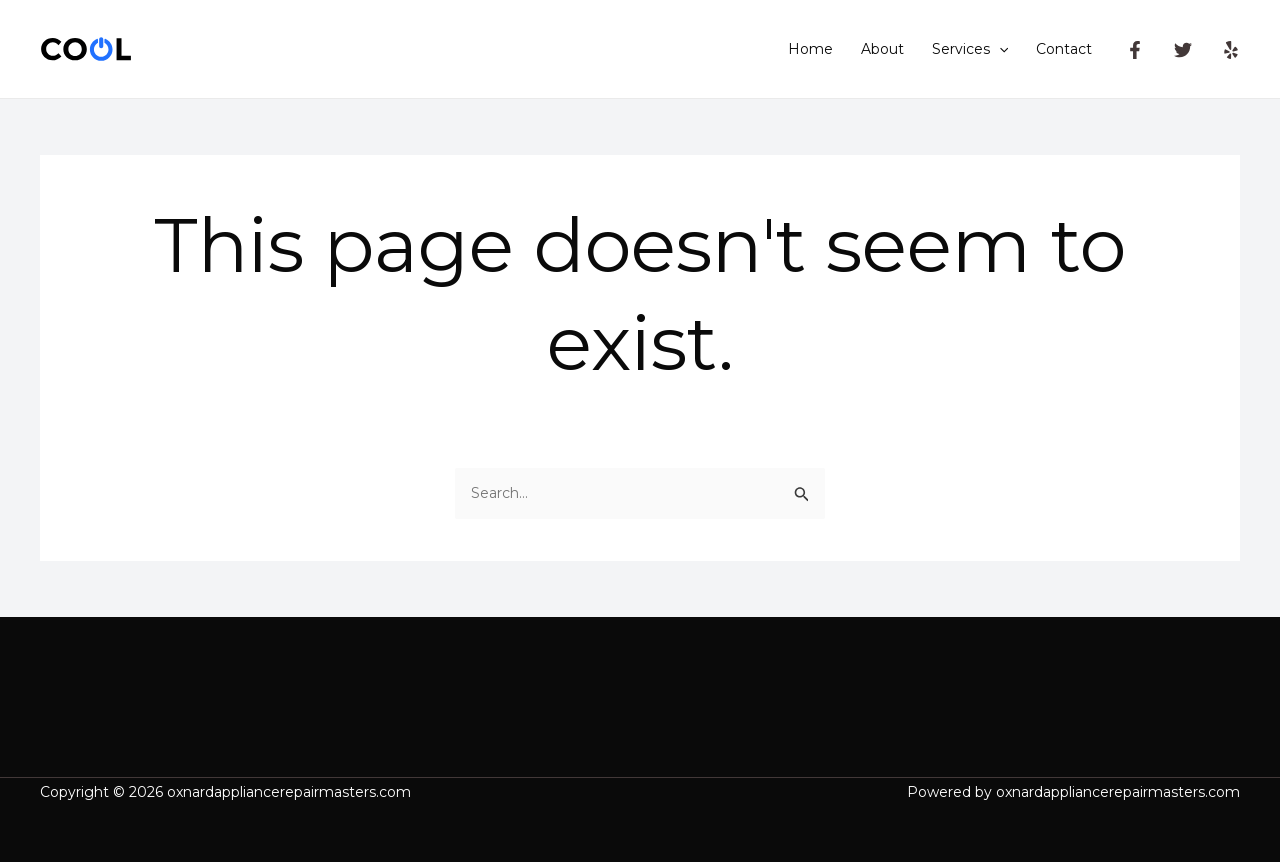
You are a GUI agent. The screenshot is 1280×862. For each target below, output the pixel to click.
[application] (999, 49)
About (882, 49)
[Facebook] (1135, 50)
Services (970, 49)
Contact (1064, 49)
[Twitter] (1183, 50)
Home (810, 49)
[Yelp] (1231, 50)
